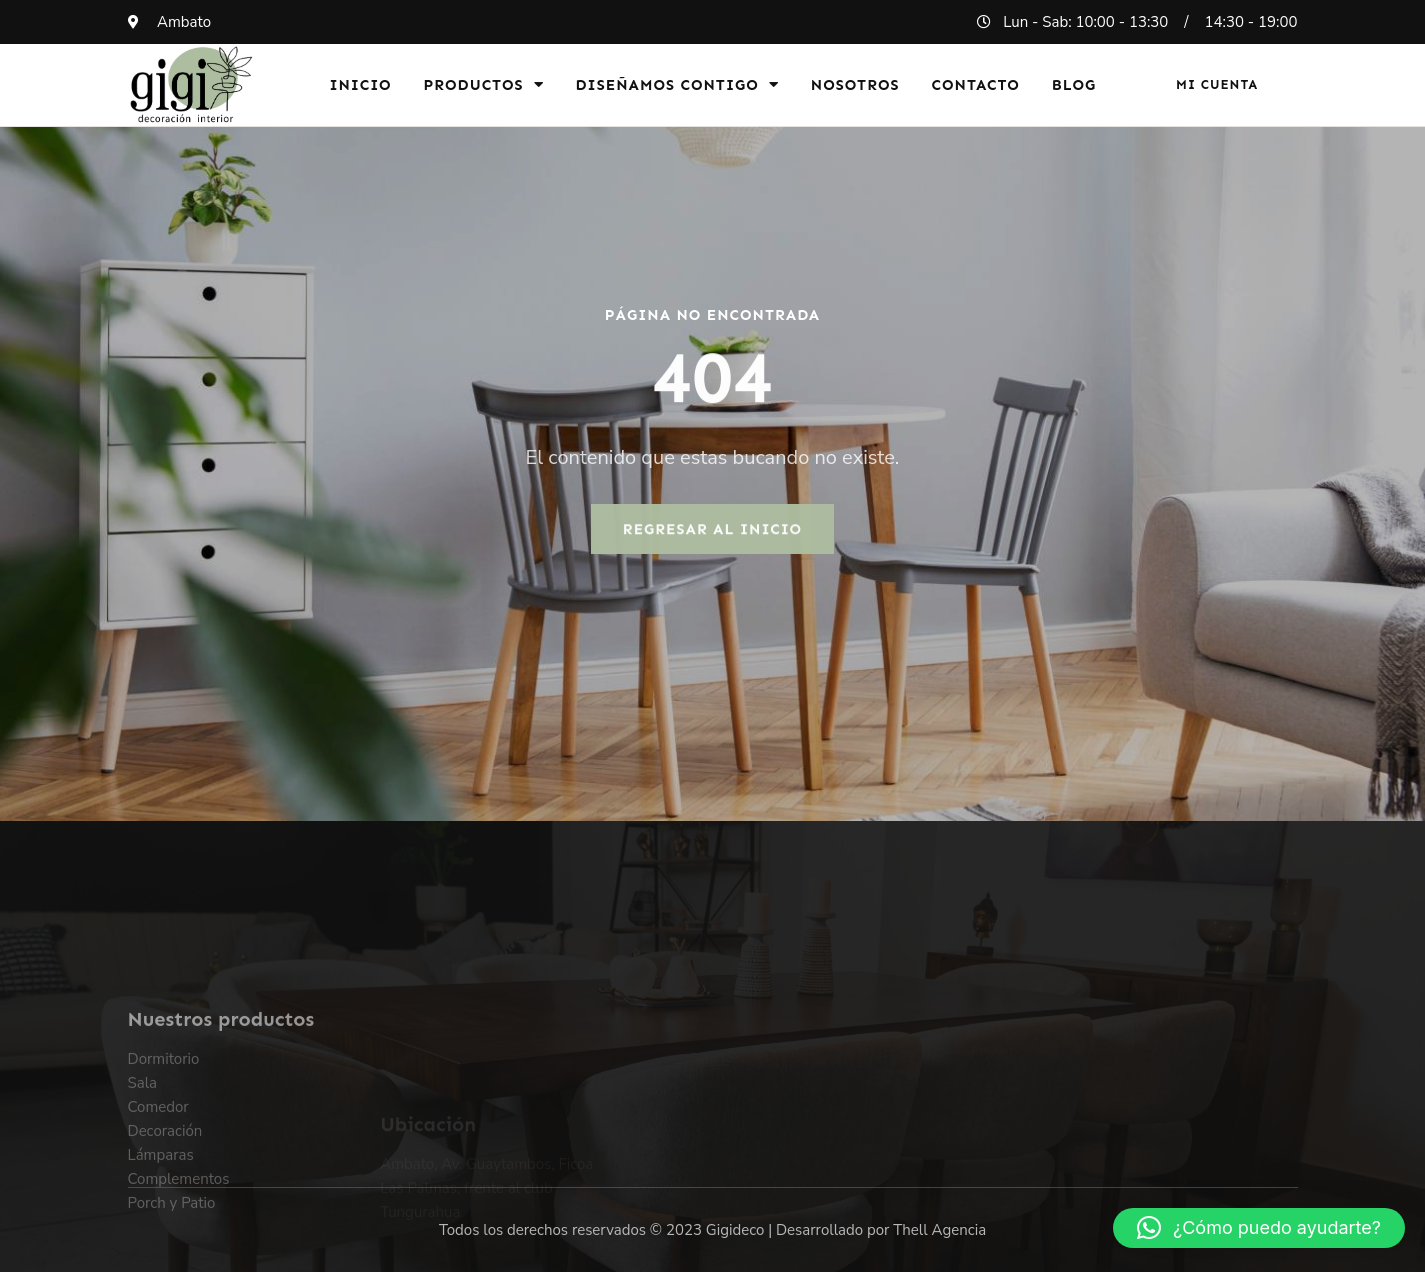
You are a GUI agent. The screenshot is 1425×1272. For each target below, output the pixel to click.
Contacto (976, 85)
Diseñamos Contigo (677, 84)
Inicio (360, 85)
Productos (484, 84)
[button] (1259, 1228)
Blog (1074, 85)
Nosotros (855, 85)
